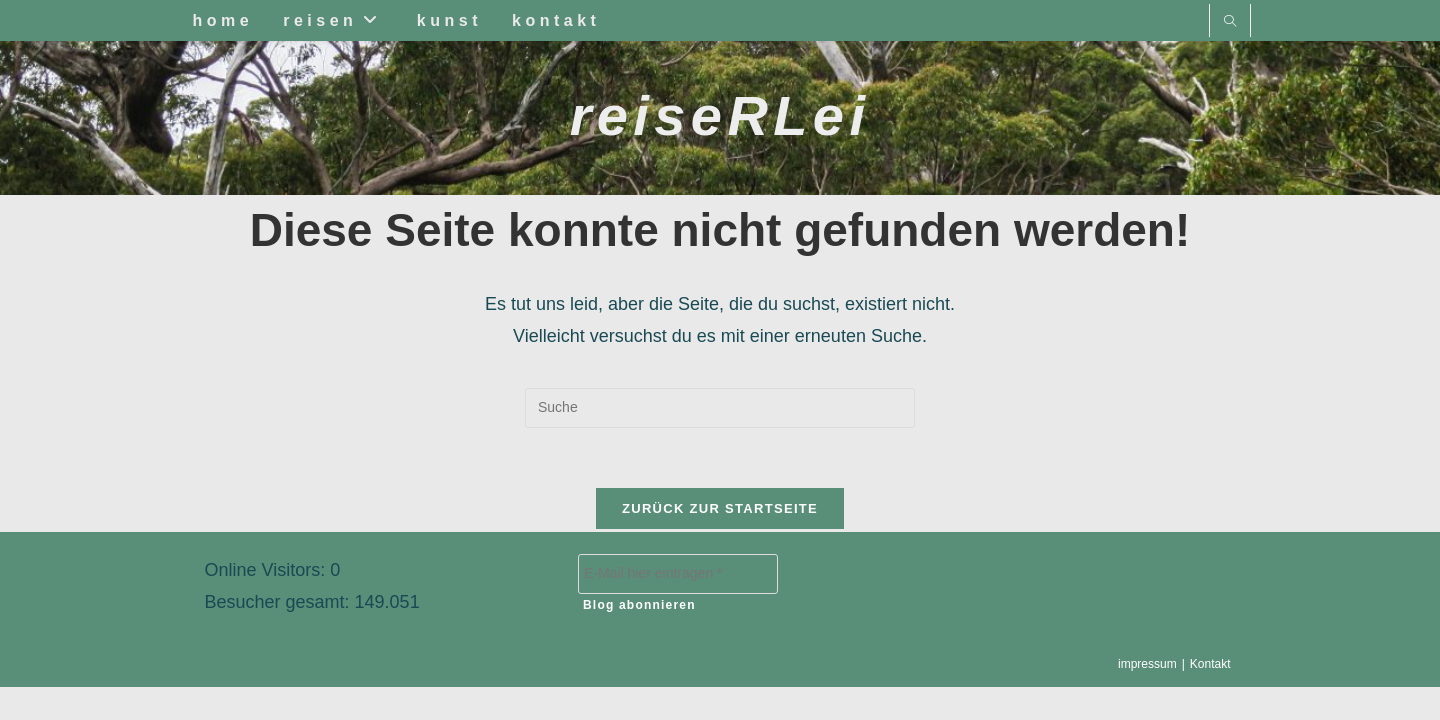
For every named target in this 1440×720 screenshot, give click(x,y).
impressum (1147, 697)
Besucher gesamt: (280, 635)
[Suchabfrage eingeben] (720, 408)
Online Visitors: (268, 603)
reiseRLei (720, 115)
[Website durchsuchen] (1230, 23)
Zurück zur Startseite (720, 508)
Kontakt (1210, 697)
